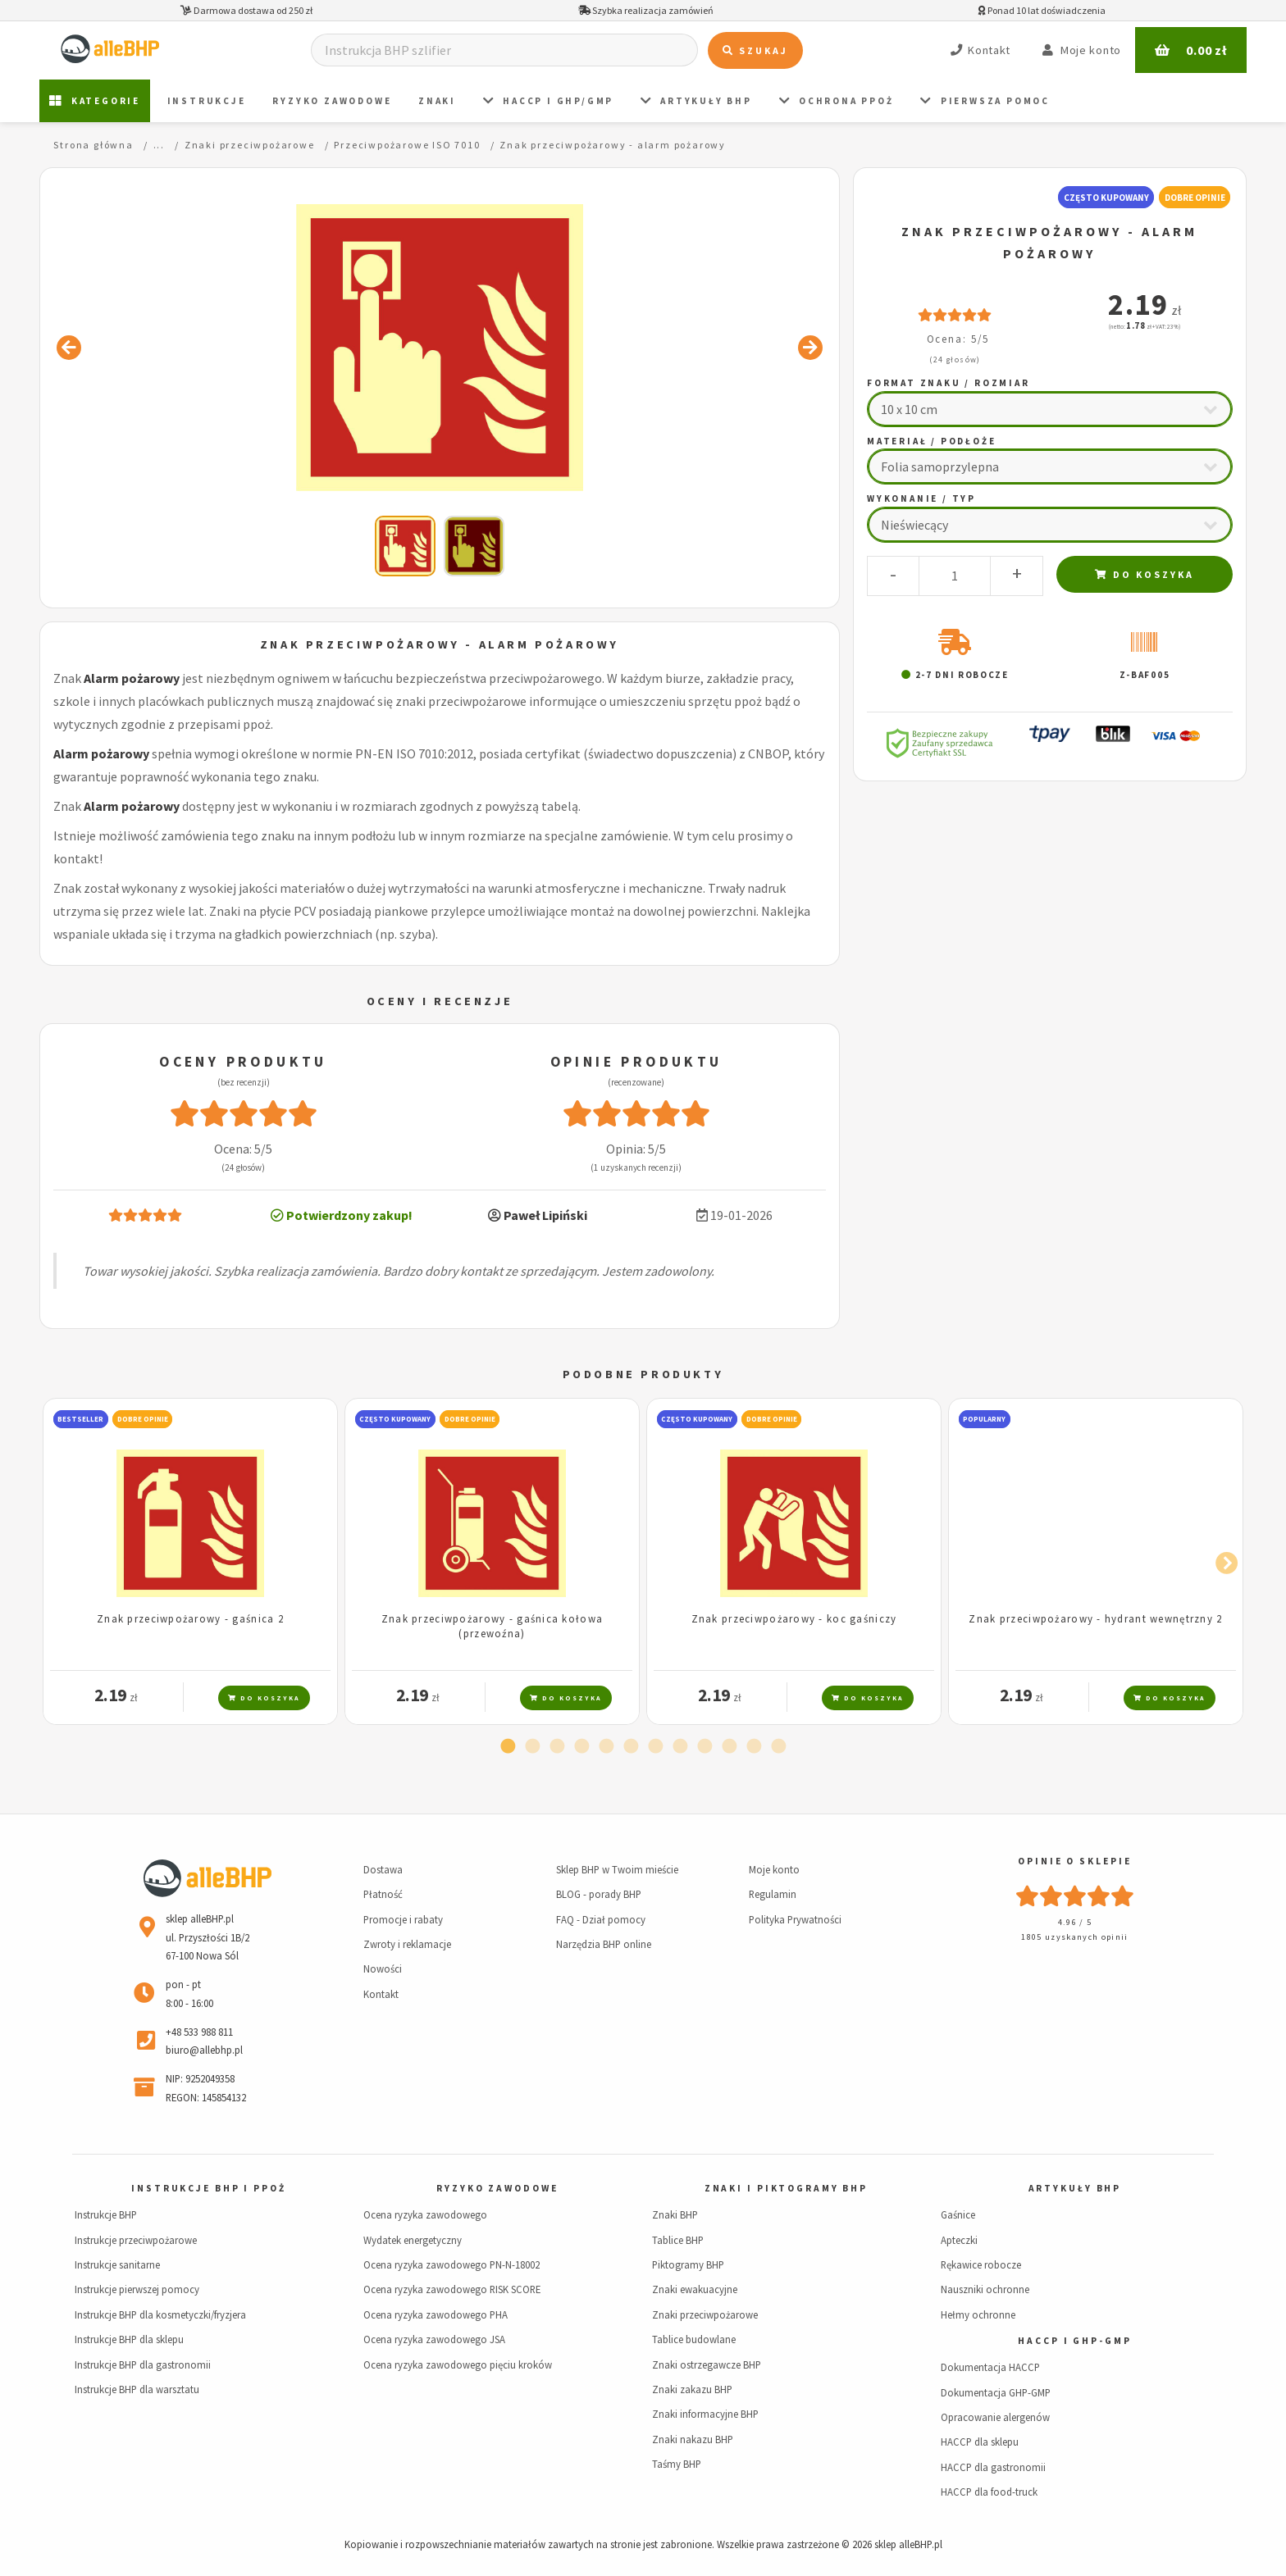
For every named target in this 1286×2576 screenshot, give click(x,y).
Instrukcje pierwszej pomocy (137, 2289)
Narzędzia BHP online (603, 1943)
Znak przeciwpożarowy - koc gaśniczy (794, 1618)
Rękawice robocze (981, 2264)
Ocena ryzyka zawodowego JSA (434, 2339)
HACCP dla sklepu (980, 2441)
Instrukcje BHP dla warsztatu (137, 2389)
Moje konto (774, 1869)
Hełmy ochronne (978, 2314)
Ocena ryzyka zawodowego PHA (435, 2314)
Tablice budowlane (694, 2339)
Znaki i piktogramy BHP (786, 2188)
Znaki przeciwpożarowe (705, 2314)
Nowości (382, 1968)
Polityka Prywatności (795, 1919)
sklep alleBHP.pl (908, 2544)
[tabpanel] (190, 1561)
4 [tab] (581, 1747)
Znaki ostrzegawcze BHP (706, 2364)
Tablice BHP (678, 2239)
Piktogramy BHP (688, 2264)
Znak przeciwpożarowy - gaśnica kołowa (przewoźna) (492, 1625)
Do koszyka (1144, 574)
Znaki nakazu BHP (692, 2439)
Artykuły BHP (696, 101)
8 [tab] (680, 1747)
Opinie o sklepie (1074, 1861)
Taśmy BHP (676, 2463)
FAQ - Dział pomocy (600, 1919)
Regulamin (772, 1893)
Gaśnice (958, 2214)
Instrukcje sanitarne (117, 2264)
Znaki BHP (675, 2214)
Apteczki (959, 2239)
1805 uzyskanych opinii (1074, 1937)
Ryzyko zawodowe (331, 101)
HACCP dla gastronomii (993, 2467)
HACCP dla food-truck (989, 2491)
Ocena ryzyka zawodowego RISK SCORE (451, 2289)
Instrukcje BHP (106, 2214)
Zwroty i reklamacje (407, 1943)
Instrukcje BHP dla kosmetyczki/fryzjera (160, 2314)
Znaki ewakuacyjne (694, 2289)
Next (1222, 1560)
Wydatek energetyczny (412, 2239)
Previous (64, 1560)
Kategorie (94, 101)
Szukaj (755, 50)
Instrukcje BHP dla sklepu (129, 2339)
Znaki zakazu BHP (692, 2389)
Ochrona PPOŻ (836, 101)
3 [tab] (557, 1747)
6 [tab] (630, 1747)
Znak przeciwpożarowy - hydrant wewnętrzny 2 (1095, 1618)
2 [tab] (532, 1747)
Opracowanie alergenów (995, 2417)
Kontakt (381, 1993)
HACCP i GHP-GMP (1074, 2340)
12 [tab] (778, 1747)
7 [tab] (655, 1747)
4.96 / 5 (1075, 1922)
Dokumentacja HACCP (990, 2366)
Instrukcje (206, 101)
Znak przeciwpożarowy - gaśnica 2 (190, 1618)
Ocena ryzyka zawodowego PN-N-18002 (451, 2264)
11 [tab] (754, 1747)
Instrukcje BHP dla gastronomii (143, 2364)
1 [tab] (507, 1747)
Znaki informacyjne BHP (705, 2413)
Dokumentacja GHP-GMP (996, 2392)
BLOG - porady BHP (598, 1893)
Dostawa (383, 1869)
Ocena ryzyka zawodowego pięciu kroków (457, 2364)
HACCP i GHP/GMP (548, 101)
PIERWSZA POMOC (985, 101)
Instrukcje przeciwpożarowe (136, 2239)
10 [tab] (729, 1747)
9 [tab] (704, 1747)
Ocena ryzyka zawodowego (425, 2214)
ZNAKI (437, 101)
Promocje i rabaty (403, 1919)
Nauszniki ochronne (985, 2289)
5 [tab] (606, 1747)
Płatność (383, 1893)
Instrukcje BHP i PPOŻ (208, 2188)
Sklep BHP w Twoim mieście (617, 1869)
